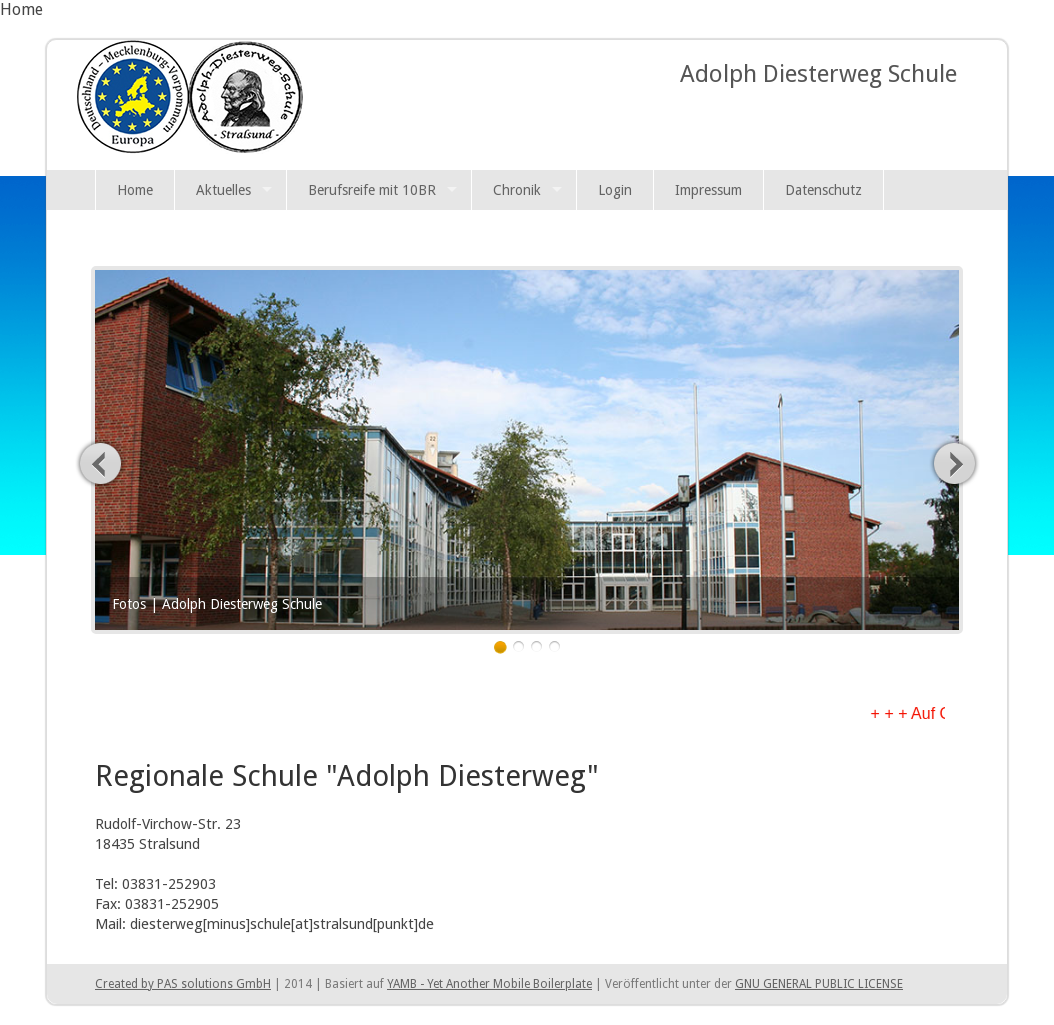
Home (135, 190)
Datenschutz (823, 190)
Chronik (517, 190)
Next (954, 463)
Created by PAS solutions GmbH (183, 984)
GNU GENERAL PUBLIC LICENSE (819, 984)
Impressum (708, 190)
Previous (101, 463)
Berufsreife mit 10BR (372, 190)
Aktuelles (223, 190)
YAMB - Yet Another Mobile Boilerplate (489, 984)
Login (615, 190)
